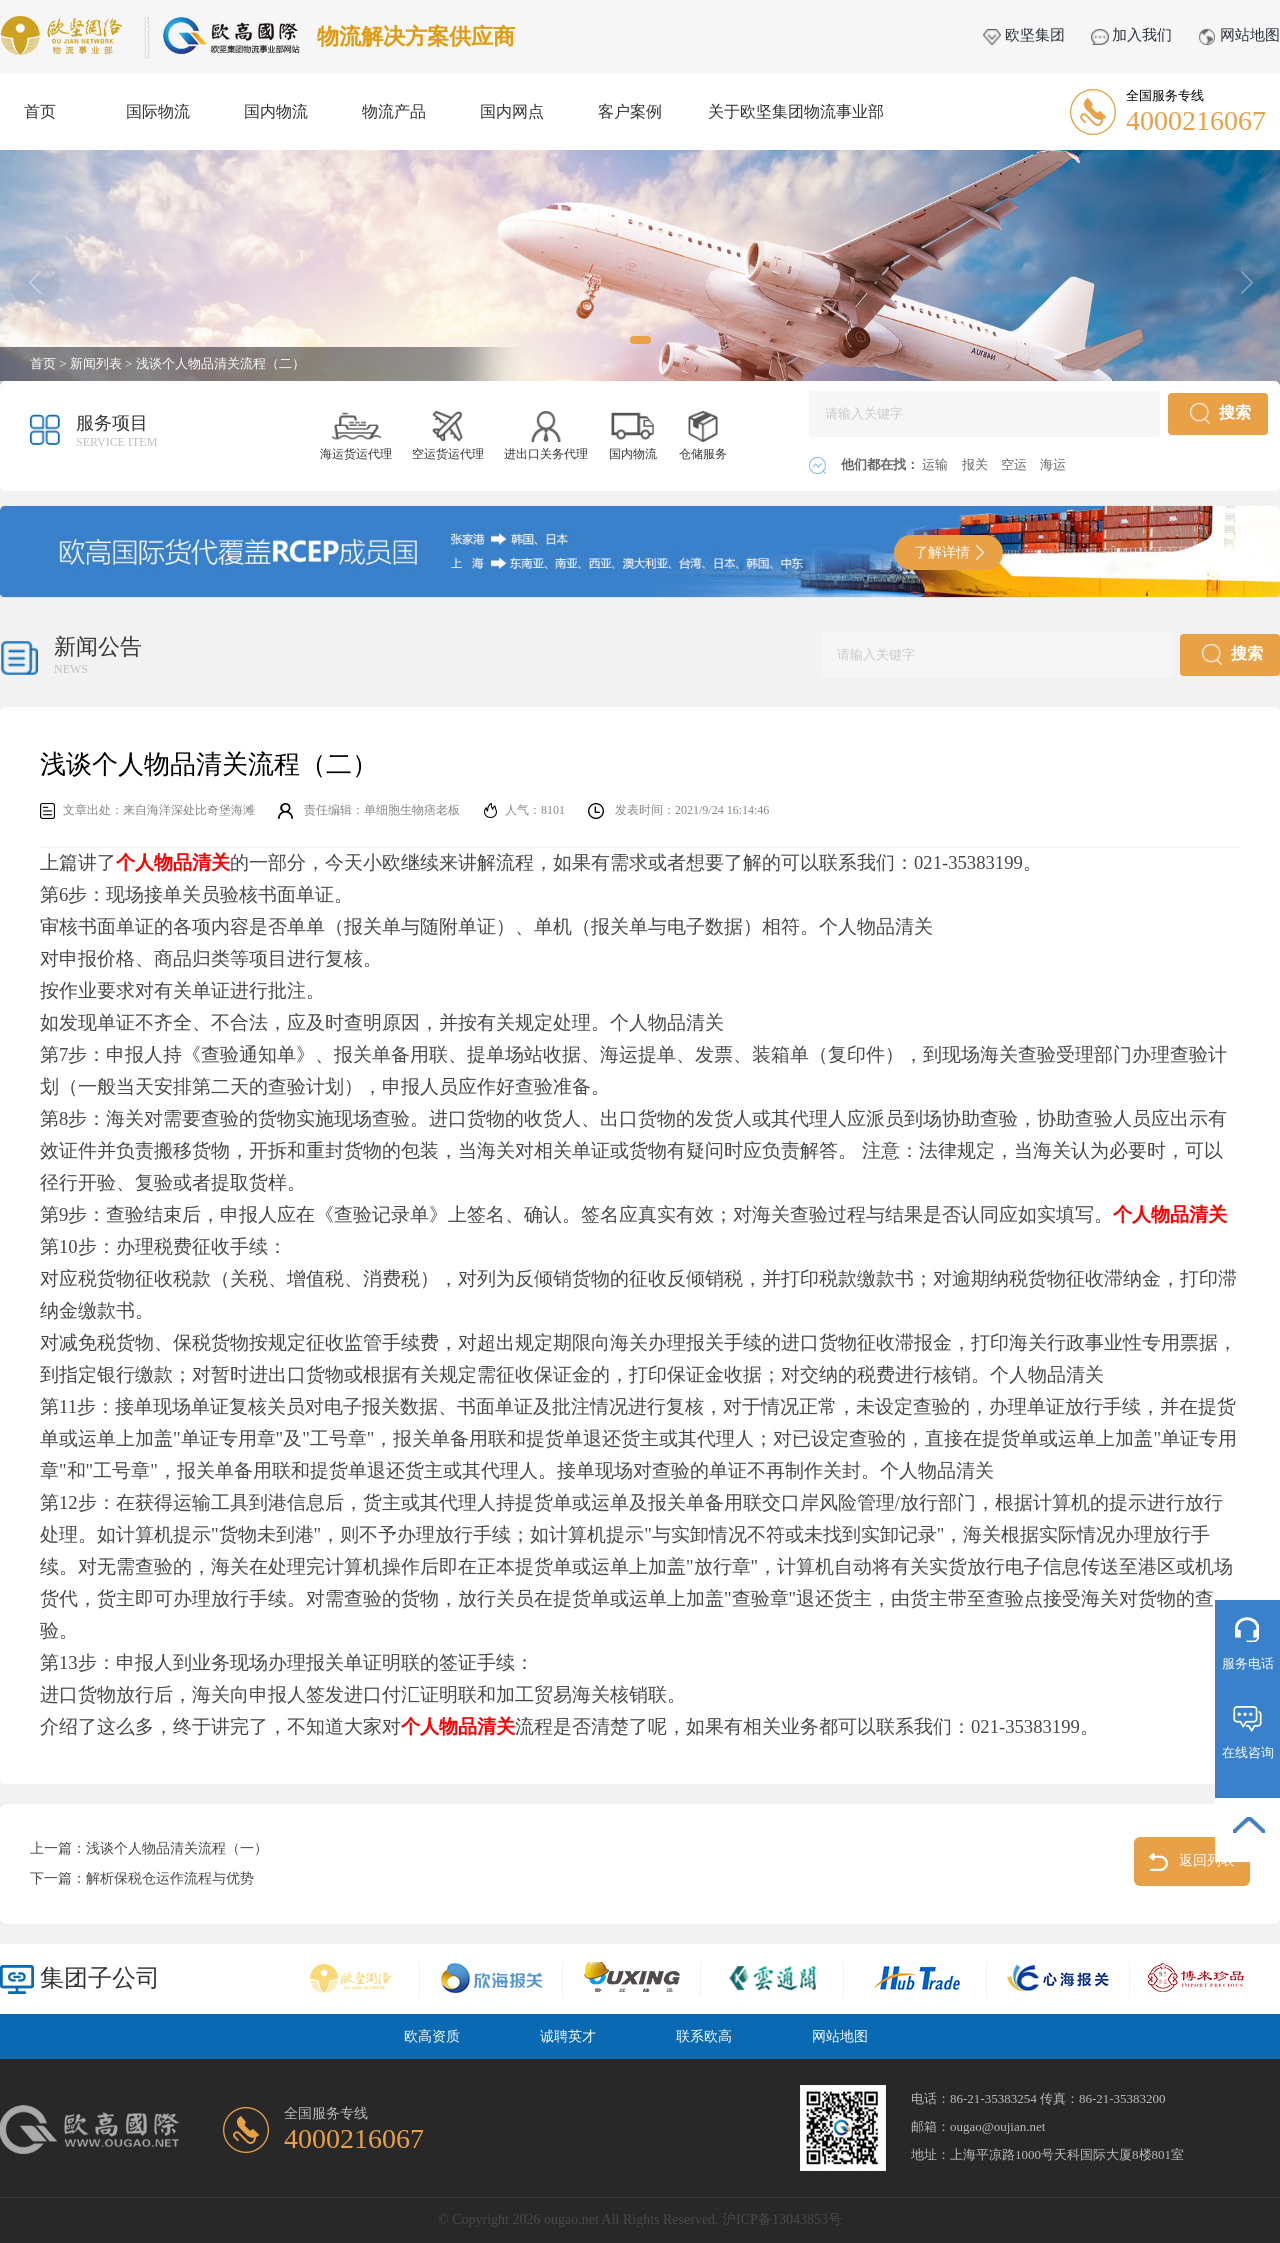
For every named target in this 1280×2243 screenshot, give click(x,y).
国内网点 (512, 111)
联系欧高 (704, 2036)
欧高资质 (432, 2036)
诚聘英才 (568, 2036)
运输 (936, 464)
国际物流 (158, 111)
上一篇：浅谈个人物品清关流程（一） (149, 1848)
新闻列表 (96, 363)
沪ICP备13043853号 (782, 2219)
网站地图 (1239, 35)
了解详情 (949, 552)
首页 (40, 111)
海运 (1053, 464)
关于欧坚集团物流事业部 (796, 111)
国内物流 (276, 111)
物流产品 (394, 111)
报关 (976, 464)
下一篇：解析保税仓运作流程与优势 (142, 1878)
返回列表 (1192, 1862)
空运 (1015, 464)
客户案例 (630, 111)
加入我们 (1132, 35)
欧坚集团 (1024, 35)
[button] (640, 340)
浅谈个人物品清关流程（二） (220, 363)
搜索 (1220, 413)
